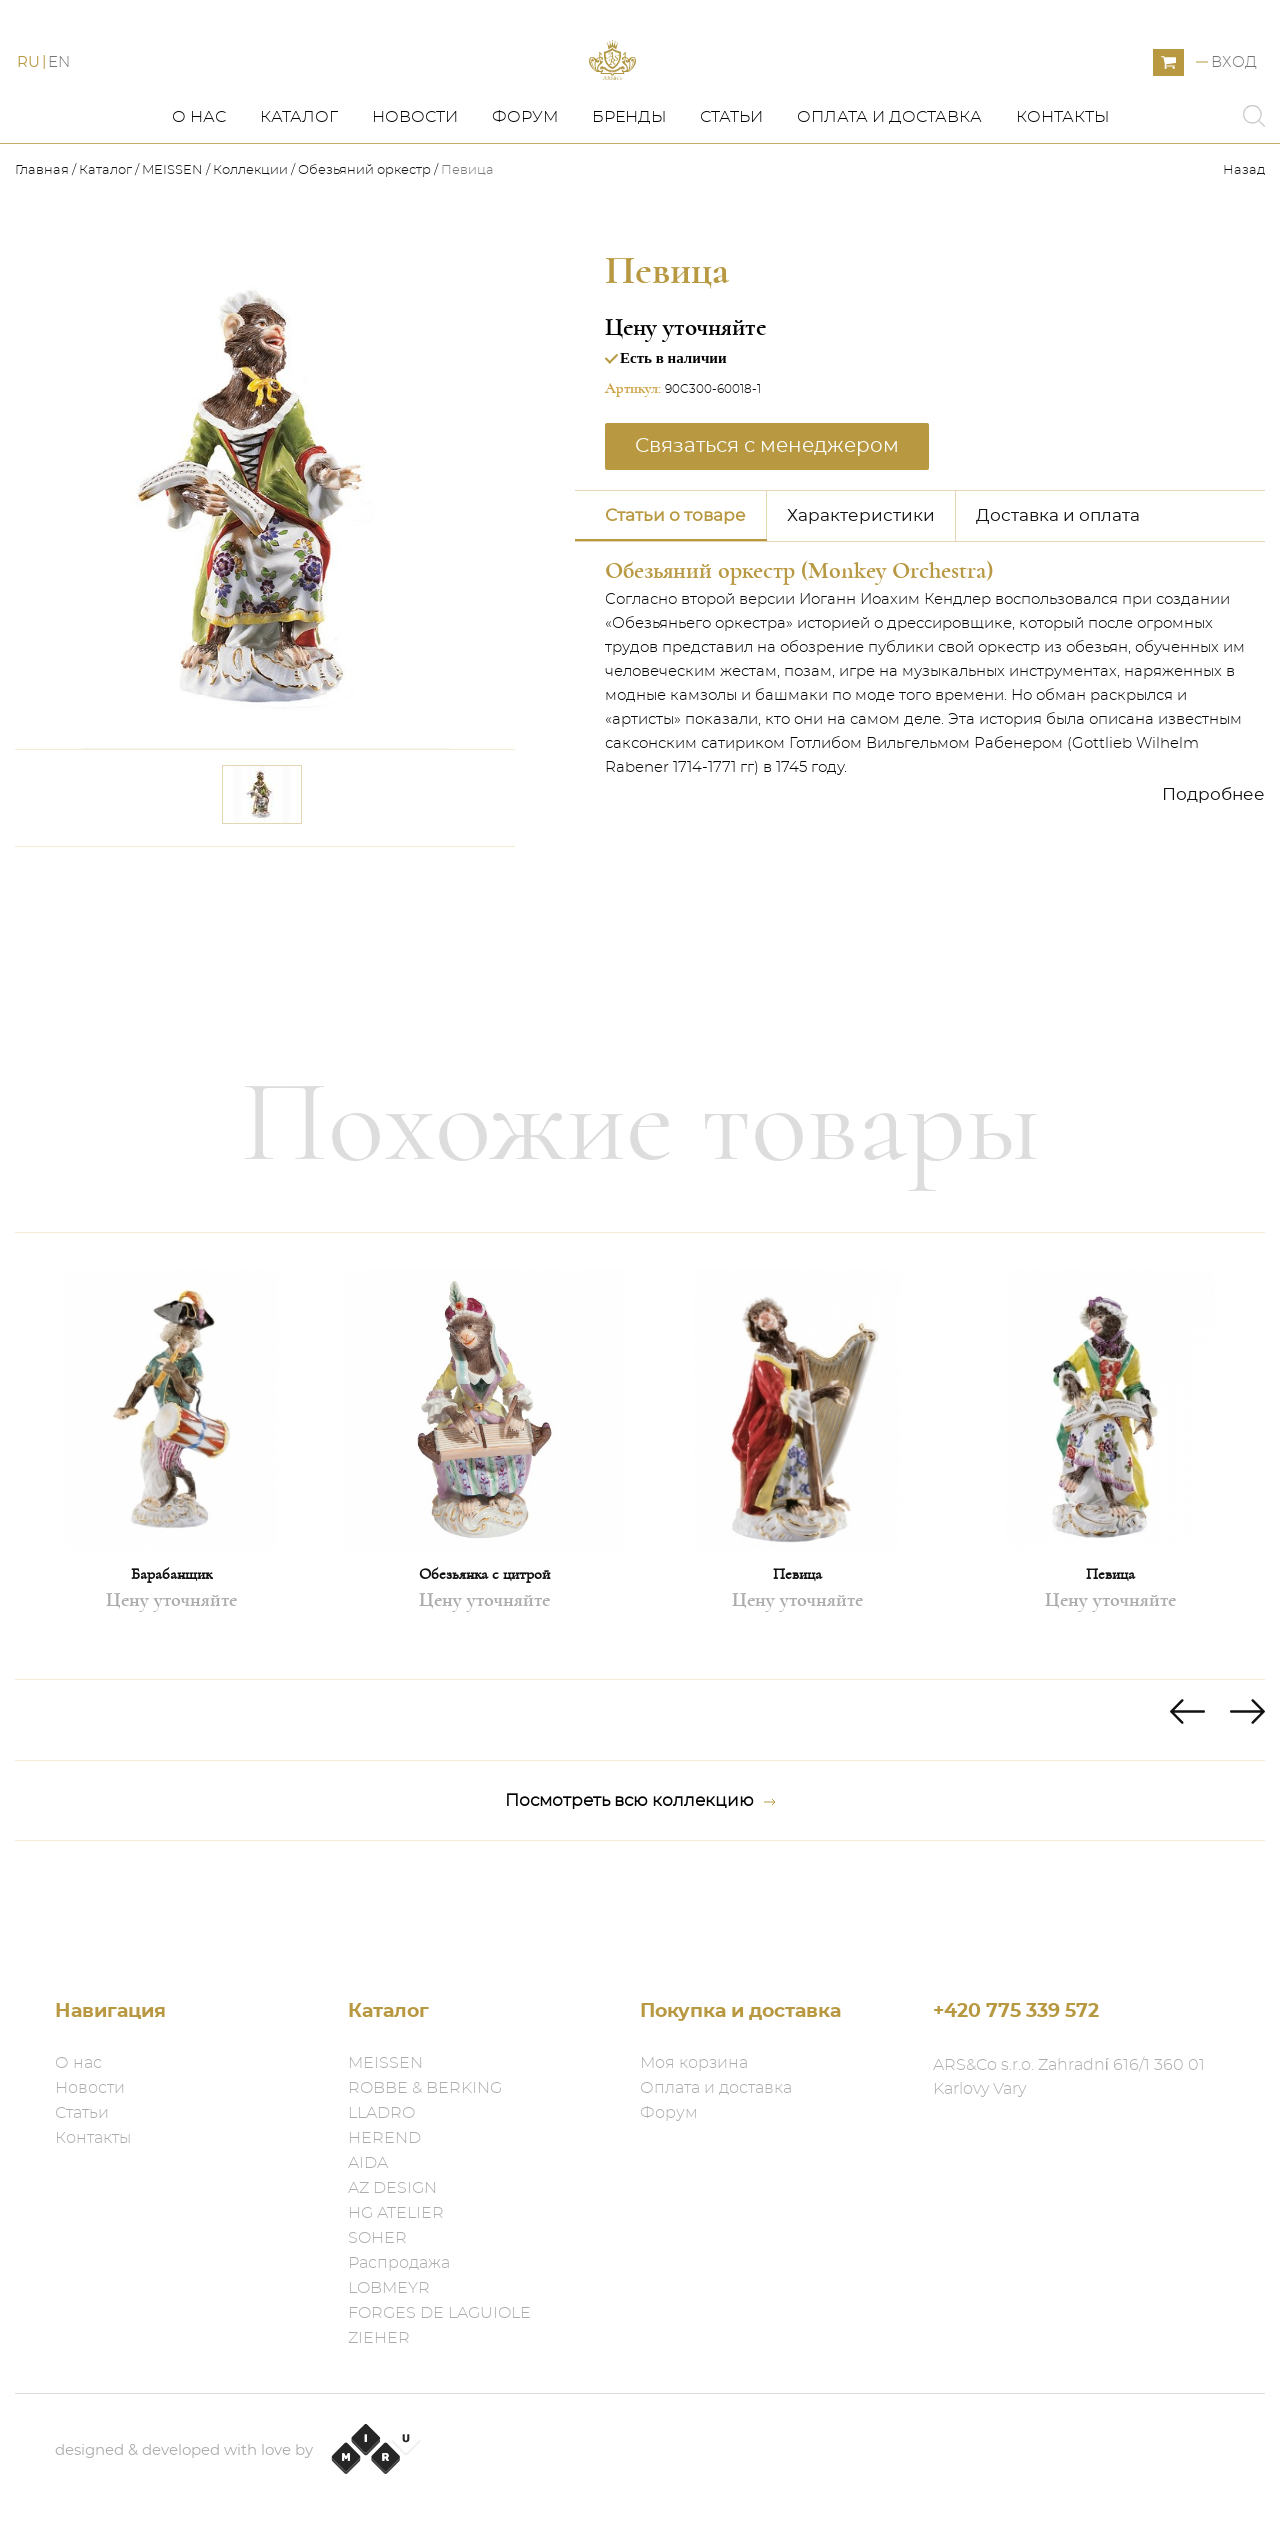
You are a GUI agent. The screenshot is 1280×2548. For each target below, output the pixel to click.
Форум (525, 197)
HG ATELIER (396, 2213)
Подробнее (1213, 873)
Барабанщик (171, 1654)
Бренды (629, 197)
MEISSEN (172, 250)
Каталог (299, 197)
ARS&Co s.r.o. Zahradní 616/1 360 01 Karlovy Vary (1069, 2077)
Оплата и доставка (889, 197)
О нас (199, 197)
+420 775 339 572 (1016, 2011)
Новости (415, 197)
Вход (1234, 102)
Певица (797, 1654)
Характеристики (861, 594)
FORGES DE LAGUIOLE (439, 2313)
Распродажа (399, 2263)
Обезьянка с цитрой (484, 1654)
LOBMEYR (389, 2288)
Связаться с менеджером (767, 525)
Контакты (1062, 197)
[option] (171, 1536)
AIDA (368, 2163)
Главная (43, 250)
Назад (1244, 250)
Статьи (731, 197)
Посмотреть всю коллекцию (640, 1881)
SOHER (377, 2238)
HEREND (384, 2138)
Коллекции (250, 250)
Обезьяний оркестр (364, 250)
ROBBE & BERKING (425, 2088)
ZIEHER (379, 2338)
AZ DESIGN (392, 2188)
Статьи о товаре (675, 594)
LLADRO (381, 2113)
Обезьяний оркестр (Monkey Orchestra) (799, 650)
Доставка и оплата (1058, 594)
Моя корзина (694, 2063)
